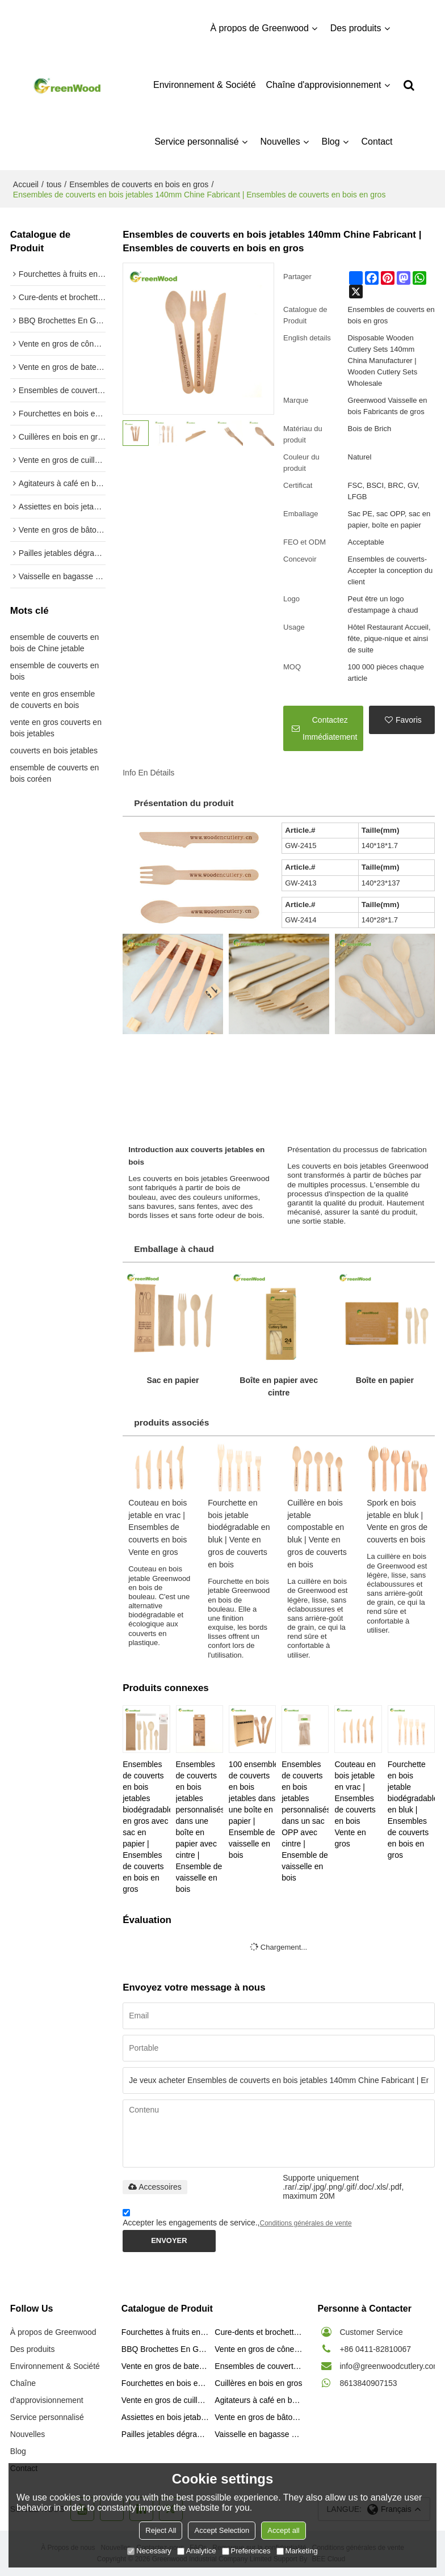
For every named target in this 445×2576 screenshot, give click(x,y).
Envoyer (169, 2240)
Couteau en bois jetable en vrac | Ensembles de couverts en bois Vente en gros (157, 1527)
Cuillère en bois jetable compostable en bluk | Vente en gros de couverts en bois (317, 1534)
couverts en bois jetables (54, 750)
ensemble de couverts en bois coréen (54, 773)
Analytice (196, 2551)
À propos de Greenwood (259, 28)
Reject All (160, 2530)
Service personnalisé (196, 141)
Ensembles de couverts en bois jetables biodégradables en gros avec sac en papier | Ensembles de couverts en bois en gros (146, 1827)
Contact (376, 141)
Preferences (246, 2551)
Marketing (297, 2551)
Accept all (283, 2530)
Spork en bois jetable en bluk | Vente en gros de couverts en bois (397, 1521)
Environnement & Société (204, 85)
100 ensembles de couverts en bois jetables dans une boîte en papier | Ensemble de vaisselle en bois (252, 1810)
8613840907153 (368, 2383)
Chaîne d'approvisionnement (323, 85)
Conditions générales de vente (305, 2223)
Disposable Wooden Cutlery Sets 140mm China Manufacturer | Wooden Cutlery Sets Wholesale (383, 360)
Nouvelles (280, 141)
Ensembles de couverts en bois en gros (138, 184)
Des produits (355, 28)
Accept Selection (221, 2530)
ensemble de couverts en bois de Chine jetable (54, 643)
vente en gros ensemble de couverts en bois (52, 699)
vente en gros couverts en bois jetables (56, 728)
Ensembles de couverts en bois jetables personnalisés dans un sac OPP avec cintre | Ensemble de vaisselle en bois (305, 1821)
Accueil (26, 184)
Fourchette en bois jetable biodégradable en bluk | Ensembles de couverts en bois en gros (411, 1810)
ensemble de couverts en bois (54, 671)
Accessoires (154, 2186)
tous (54, 184)
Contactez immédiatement (330, 728)
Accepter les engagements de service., (237, 2219)
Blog (331, 141)
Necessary (149, 2551)
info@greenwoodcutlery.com (389, 2366)
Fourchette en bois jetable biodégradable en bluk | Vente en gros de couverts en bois (239, 1534)
